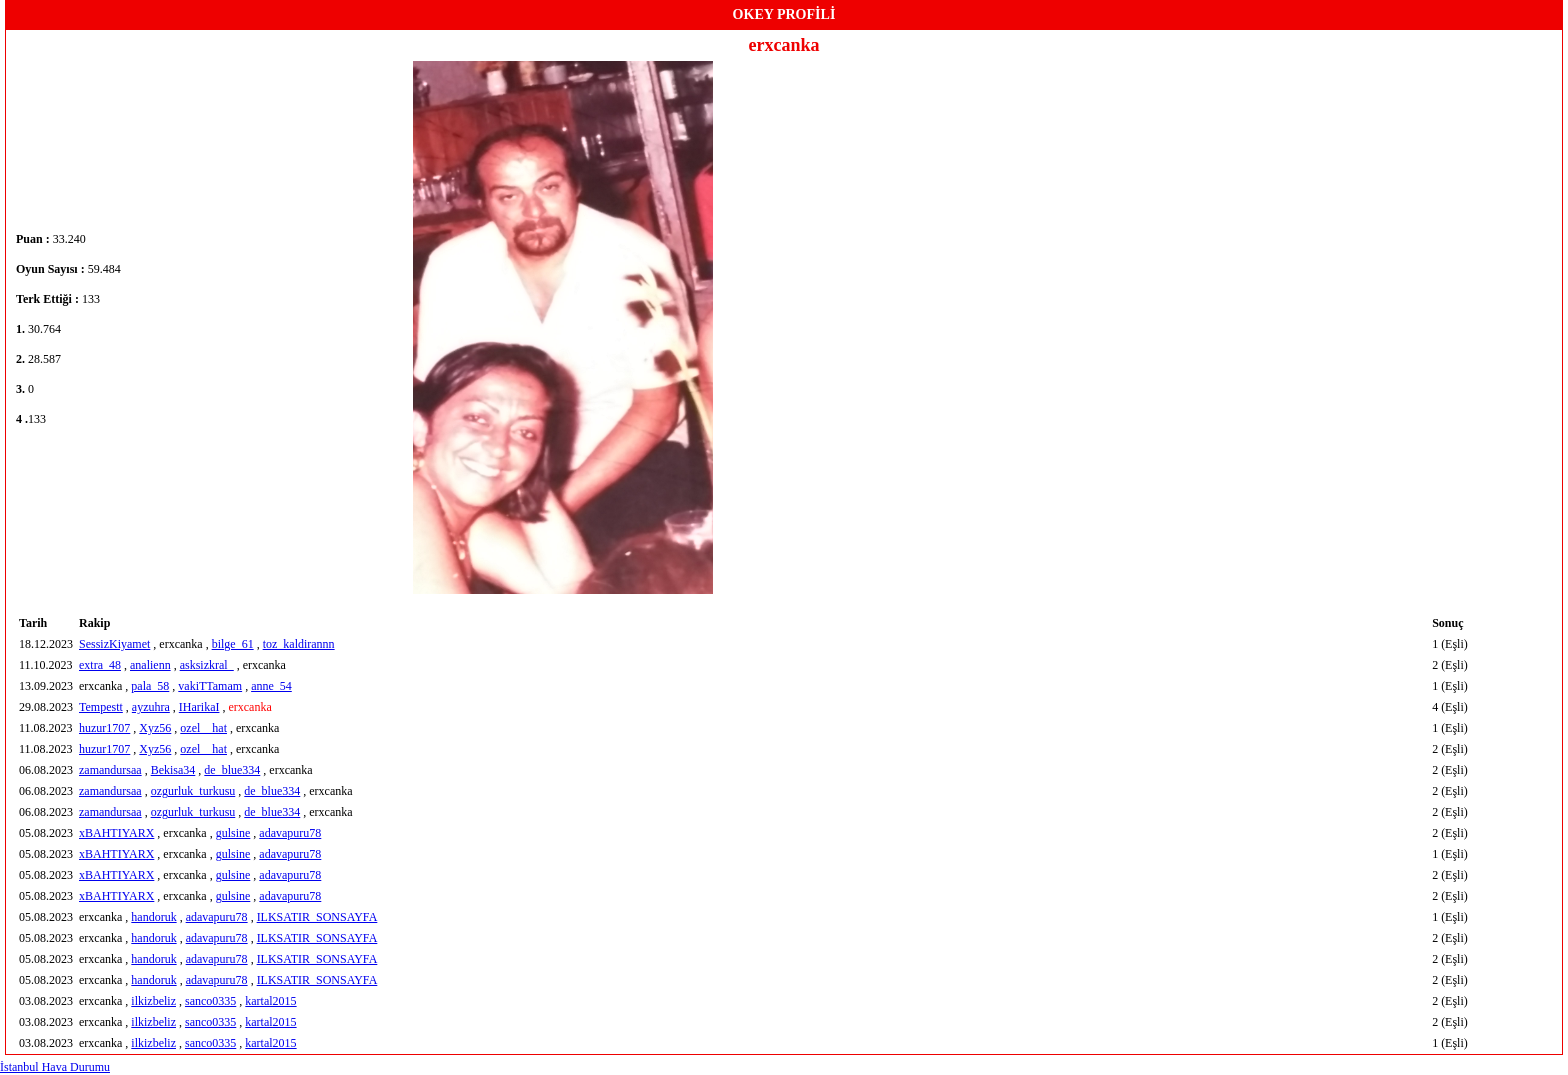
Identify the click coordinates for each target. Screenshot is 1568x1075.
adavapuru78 (290, 833)
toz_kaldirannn (299, 644)
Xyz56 (155, 728)
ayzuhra (151, 707)
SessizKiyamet (114, 644)
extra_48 (100, 665)
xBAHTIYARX (116, 833)
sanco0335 (210, 1001)
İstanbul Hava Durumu (55, 1067)
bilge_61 (233, 644)
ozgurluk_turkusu (193, 791)
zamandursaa (110, 770)
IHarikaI (199, 707)
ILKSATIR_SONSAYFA (317, 917)
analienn (150, 665)
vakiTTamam (210, 686)
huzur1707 (104, 728)
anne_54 (271, 686)
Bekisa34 (173, 770)
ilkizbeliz (153, 1001)
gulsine (233, 833)
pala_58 (150, 686)
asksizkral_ (207, 665)
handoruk (153, 917)
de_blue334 (232, 770)
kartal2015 (270, 1001)
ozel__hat (203, 728)
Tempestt (101, 707)
